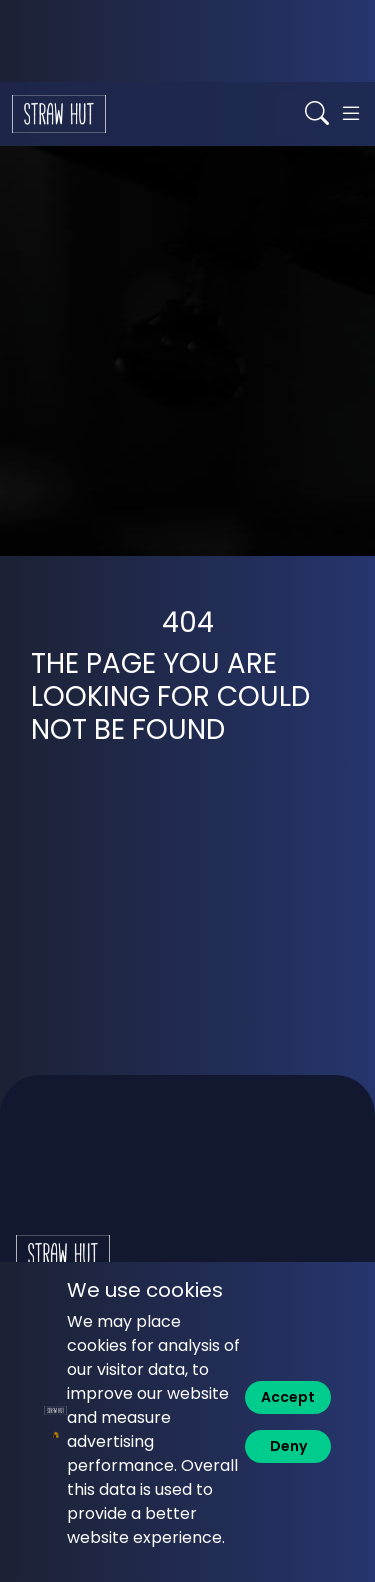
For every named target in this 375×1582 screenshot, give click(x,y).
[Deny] (288, 1446)
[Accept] (288, 1397)
